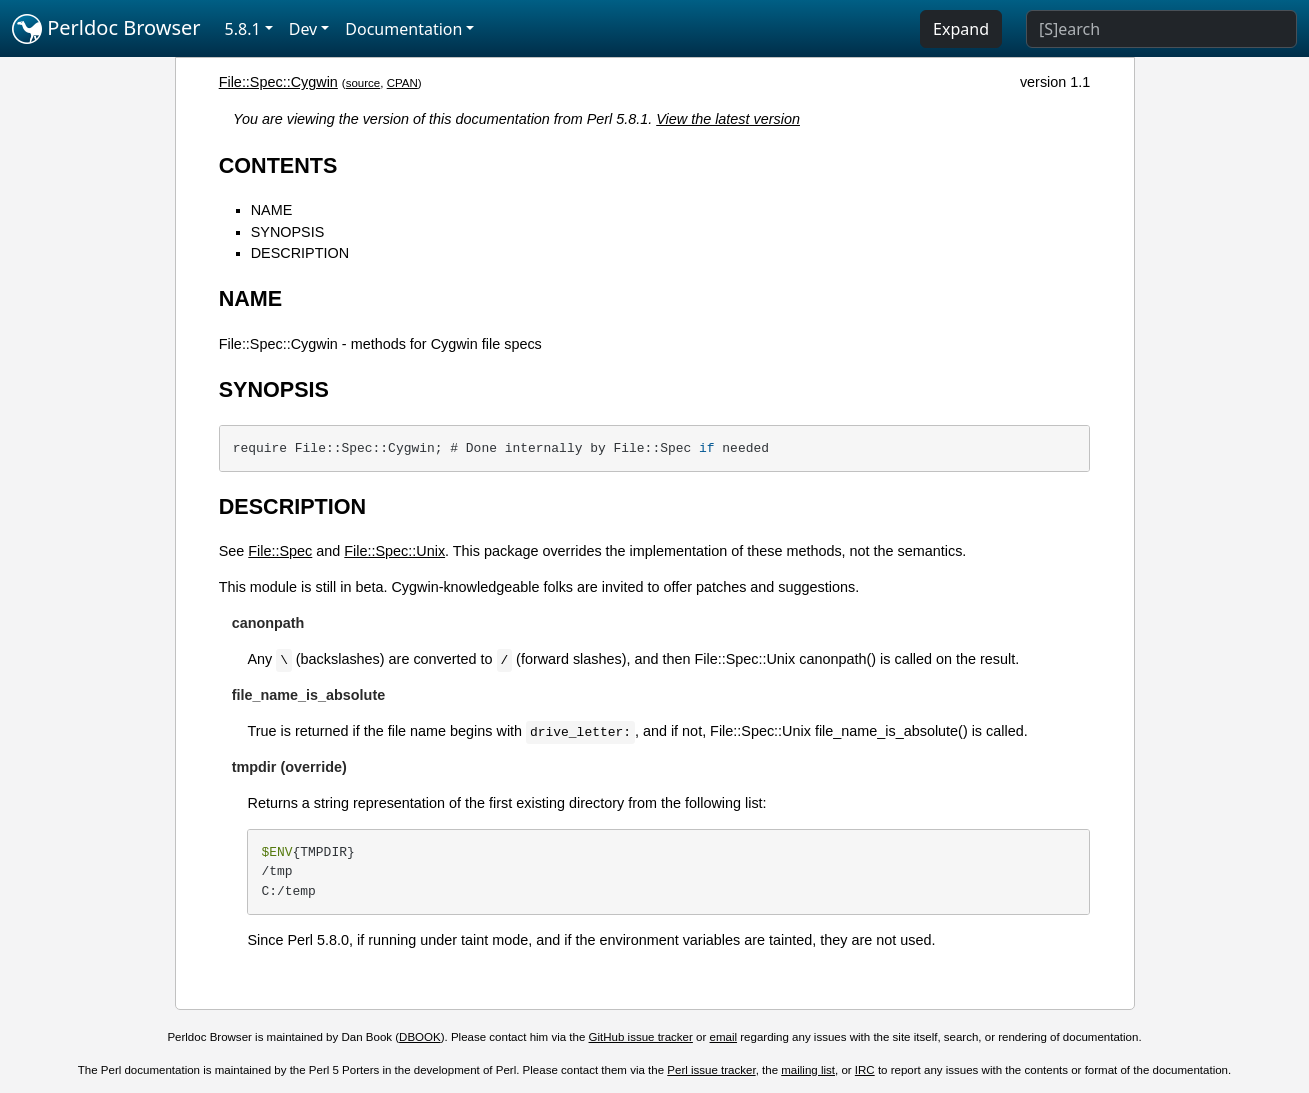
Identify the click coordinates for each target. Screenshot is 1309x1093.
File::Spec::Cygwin (278, 82)
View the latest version (728, 119)
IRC (865, 1070)
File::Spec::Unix (394, 551)
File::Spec (280, 551)
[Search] (1161, 29)
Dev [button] (303, 29)
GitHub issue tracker (641, 1037)
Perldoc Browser (106, 29)
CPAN (402, 83)
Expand (961, 29)
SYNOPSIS (288, 232)
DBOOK (420, 1037)
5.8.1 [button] (243, 29)
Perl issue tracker (711, 1070)
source (363, 83)
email (724, 1037)
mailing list (808, 1070)
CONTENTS (278, 165)
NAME (272, 210)
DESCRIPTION (300, 253)
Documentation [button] (403, 29)
